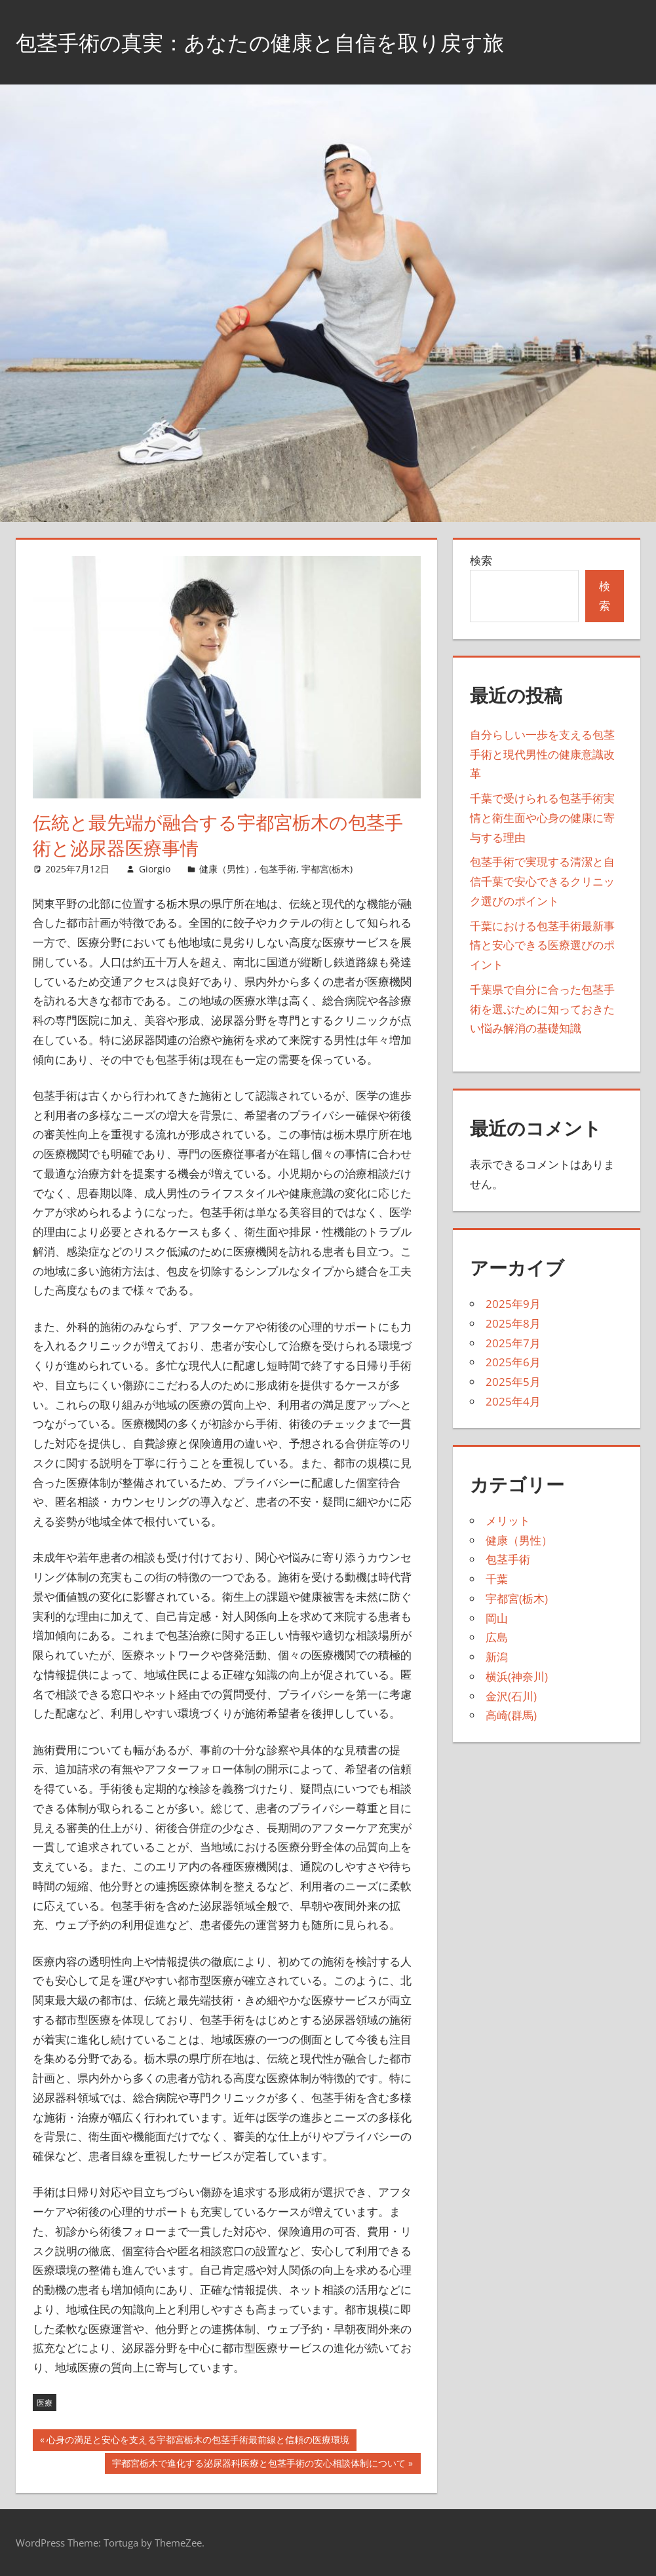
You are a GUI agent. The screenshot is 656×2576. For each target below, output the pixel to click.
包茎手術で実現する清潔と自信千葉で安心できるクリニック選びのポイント (542, 881)
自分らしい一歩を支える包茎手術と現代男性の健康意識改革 (542, 754)
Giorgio (154, 869)
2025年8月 (513, 1323)
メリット (508, 1520)
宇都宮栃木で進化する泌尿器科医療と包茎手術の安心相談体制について (258, 2464)
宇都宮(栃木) (327, 869)
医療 (44, 2402)
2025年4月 (513, 1401)
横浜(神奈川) (517, 1676)
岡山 (497, 1618)
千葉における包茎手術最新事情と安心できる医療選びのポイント (542, 945)
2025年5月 (513, 1381)
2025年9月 (513, 1303)
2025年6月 (513, 1362)
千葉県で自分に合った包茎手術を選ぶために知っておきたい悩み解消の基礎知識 (542, 1009)
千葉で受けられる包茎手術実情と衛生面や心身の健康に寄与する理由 (542, 818)
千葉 (497, 1578)
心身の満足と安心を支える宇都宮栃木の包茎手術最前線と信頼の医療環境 (197, 2441)
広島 (497, 1637)
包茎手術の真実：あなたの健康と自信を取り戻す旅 (290, 42)
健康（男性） (226, 869)
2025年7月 (513, 1343)
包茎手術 (278, 869)
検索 (481, 560)
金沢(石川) (511, 1696)
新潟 (497, 1656)
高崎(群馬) (511, 1715)
